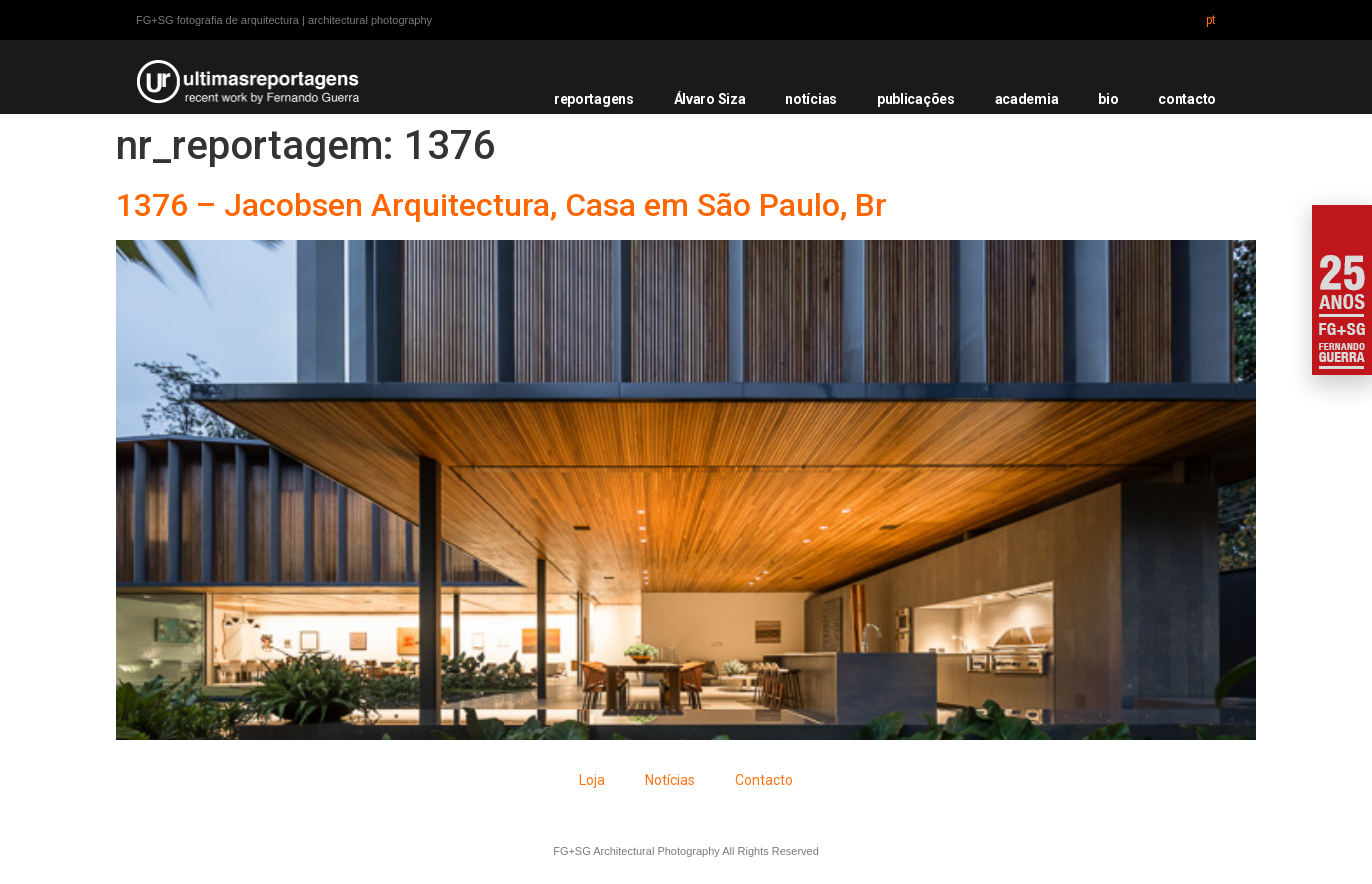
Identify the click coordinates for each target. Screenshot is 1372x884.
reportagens (594, 99)
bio (1108, 99)
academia (1027, 99)
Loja (592, 780)
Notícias (670, 780)
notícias (811, 99)
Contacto (764, 780)
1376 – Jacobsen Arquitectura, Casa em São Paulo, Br (501, 205)
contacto (1187, 99)
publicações (916, 99)
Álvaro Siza (710, 99)
